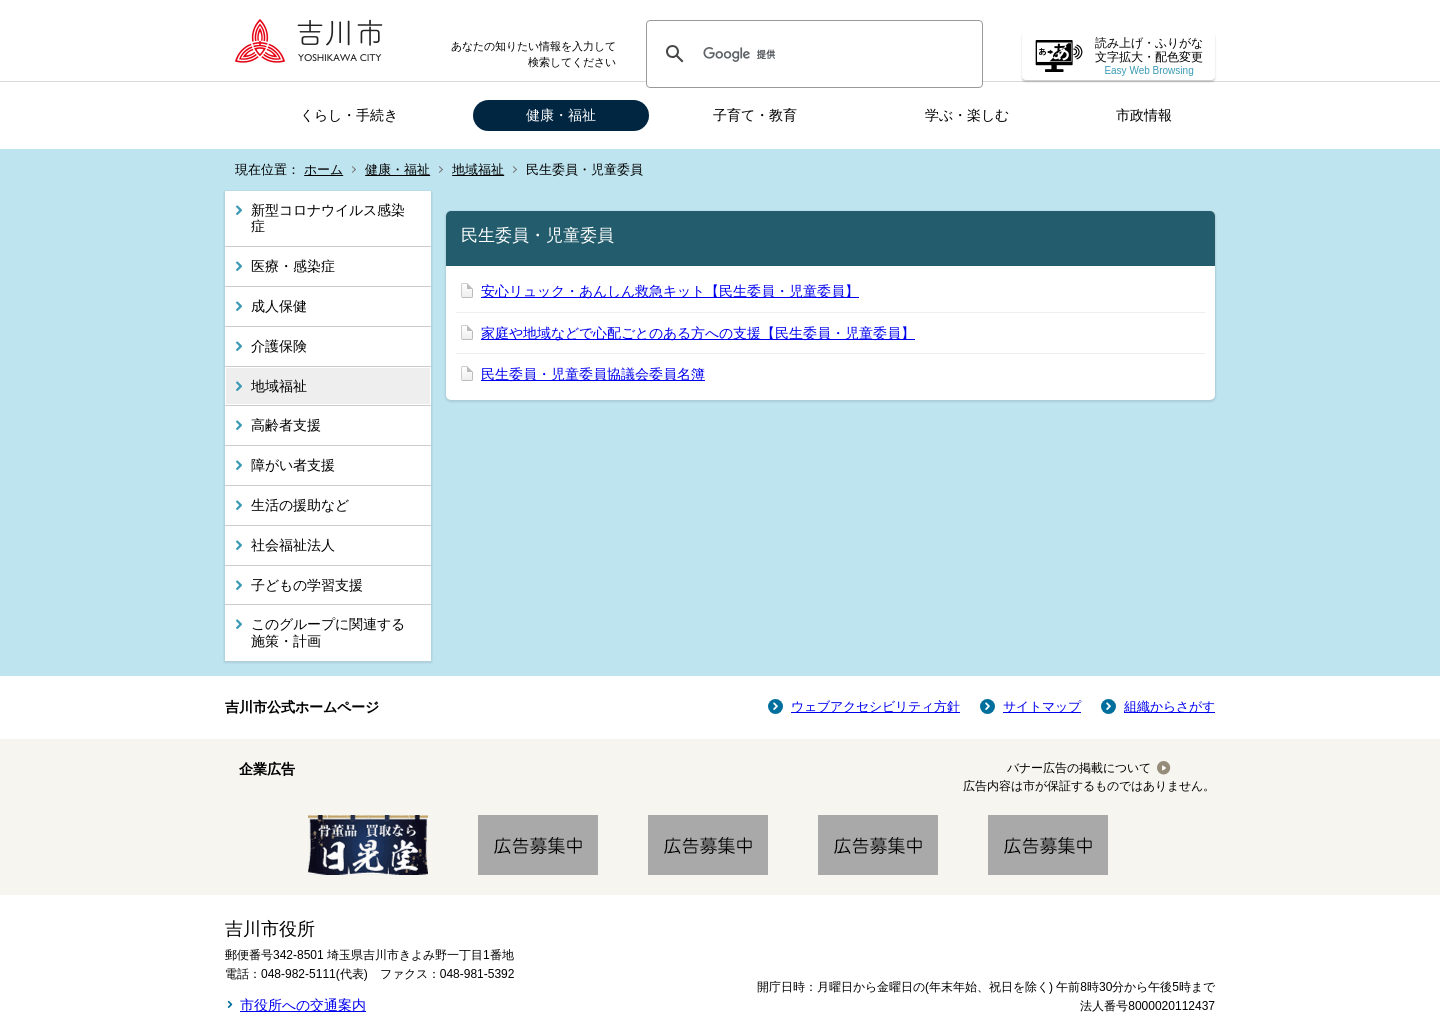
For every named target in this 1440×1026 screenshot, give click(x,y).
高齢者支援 (286, 425)
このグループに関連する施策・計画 (328, 632)
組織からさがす (1169, 706)
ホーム (323, 169)
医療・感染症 (293, 266)
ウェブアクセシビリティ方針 (875, 706)
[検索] (811, 54)
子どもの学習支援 (307, 585)
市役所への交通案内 (303, 1005)
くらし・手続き (349, 115)
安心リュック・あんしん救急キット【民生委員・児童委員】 (670, 291)
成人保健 (279, 306)
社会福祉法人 (293, 545)
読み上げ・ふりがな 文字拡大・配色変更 (1149, 56)
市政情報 (1144, 115)
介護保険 (279, 346)
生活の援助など (300, 505)
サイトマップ (1042, 706)
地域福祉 (478, 169)
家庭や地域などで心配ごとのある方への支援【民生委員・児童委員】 (698, 333)
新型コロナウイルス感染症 (328, 218)
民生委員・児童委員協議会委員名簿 (593, 374)
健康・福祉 (561, 115)
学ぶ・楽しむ (967, 115)
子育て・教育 (755, 115)
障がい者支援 (293, 465)
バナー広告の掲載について (1079, 768)
